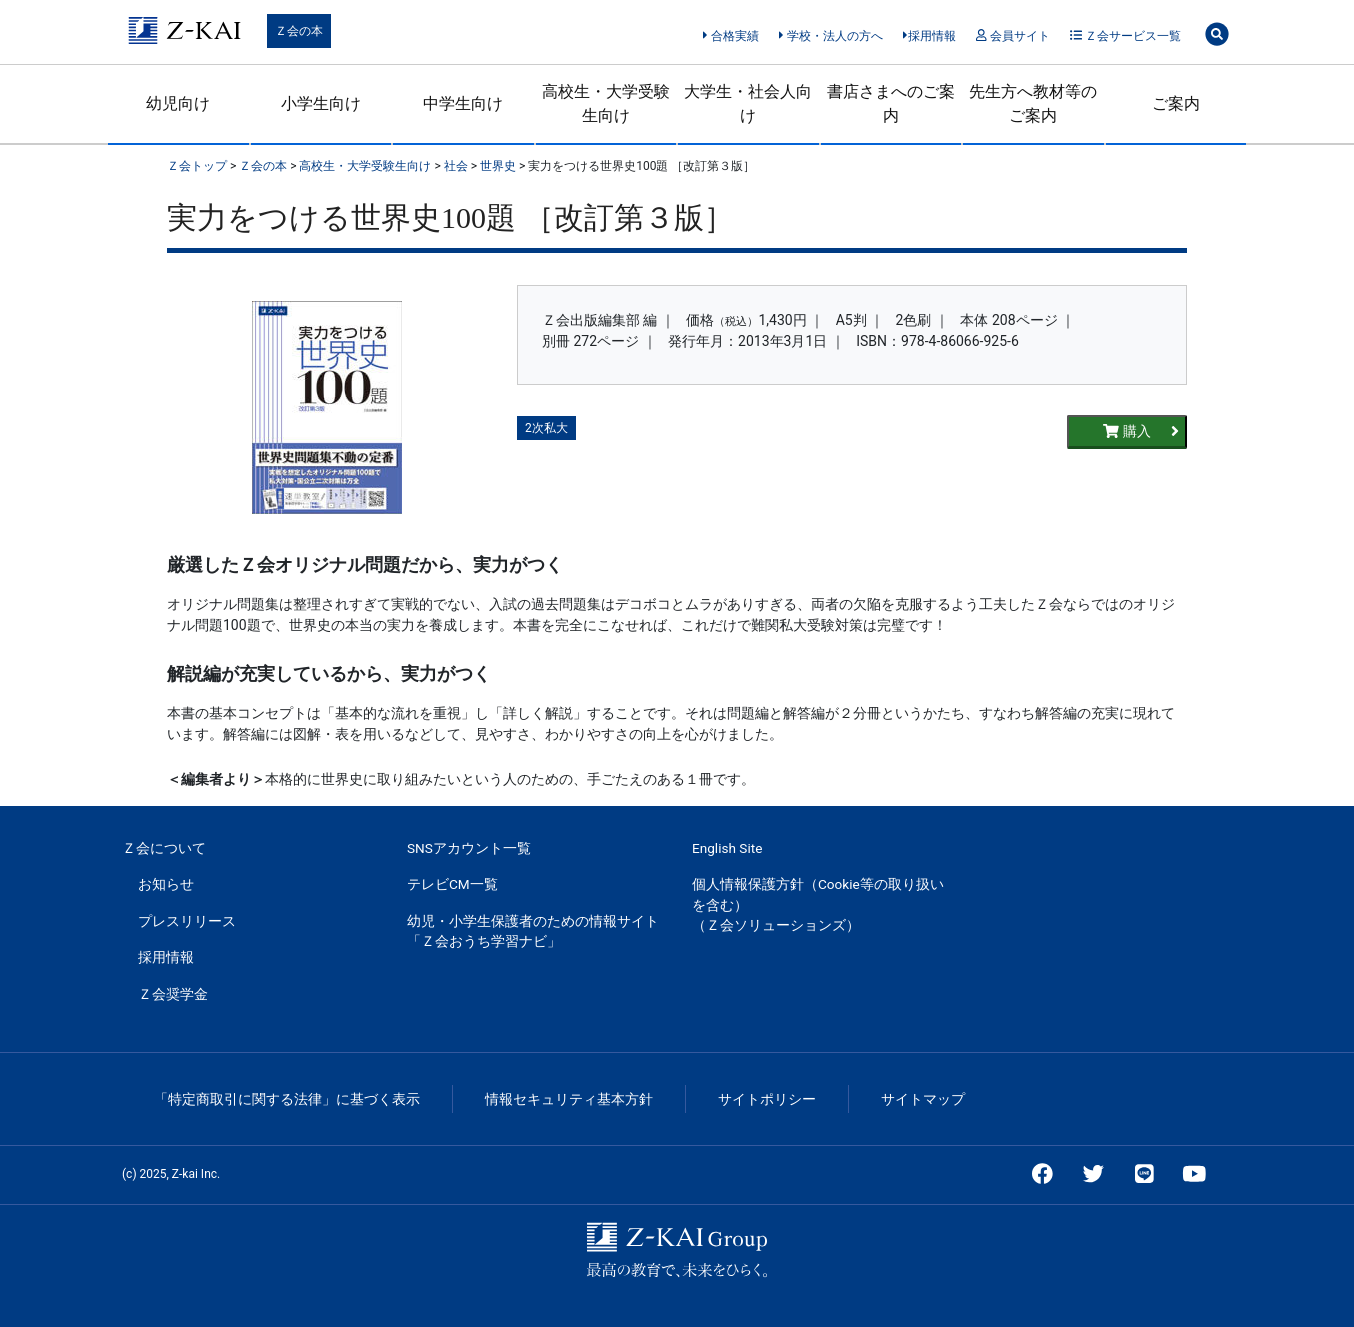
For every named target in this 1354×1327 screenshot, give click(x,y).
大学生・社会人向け (748, 103)
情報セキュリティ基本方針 (569, 1099)
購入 (1141, 431)
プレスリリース (187, 921)
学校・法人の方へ (830, 36)
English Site (727, 848)
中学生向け (463, 103)
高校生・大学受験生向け (606, 103)
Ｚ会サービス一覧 (1125, 36)
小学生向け (321, 103)
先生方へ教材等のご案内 (1033, 103)
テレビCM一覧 (452, 884)
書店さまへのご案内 (891, 103)
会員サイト (1012, 36)
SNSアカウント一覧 (469, 848)
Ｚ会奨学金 (173, 994)
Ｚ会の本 (299, 31)
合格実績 (730, 36)
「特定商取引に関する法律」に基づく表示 (287, 1099)
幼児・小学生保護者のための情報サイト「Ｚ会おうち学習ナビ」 (533, 931)
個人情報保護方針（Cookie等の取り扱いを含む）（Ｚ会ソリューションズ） (818, 904)
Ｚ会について (164, 848)
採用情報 (929, 36)
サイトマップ (923, 1099)
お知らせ (166, 884)
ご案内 (1176, 103)
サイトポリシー (767, 1099)
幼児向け (178, 103)
